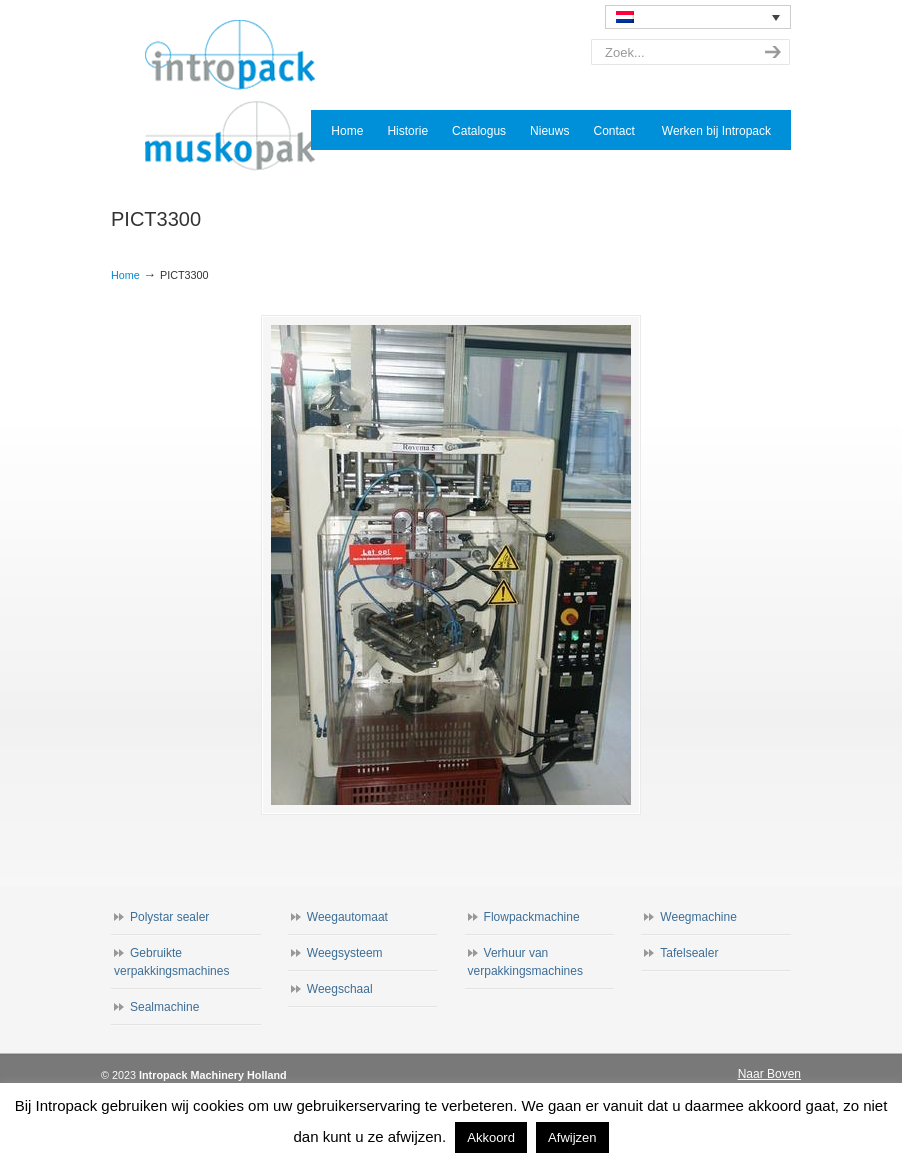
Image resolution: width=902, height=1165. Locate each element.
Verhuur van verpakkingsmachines (525, 962)
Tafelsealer (689, 953)
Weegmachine (698, 917)
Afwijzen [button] (572, 1137)
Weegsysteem (345, 953)
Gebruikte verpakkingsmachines (171, 962)
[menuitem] (698, 17)
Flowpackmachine (532, 917)
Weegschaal (340, 989)
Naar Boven (769, 1074)
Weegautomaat (347, 917)
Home (125, 275)
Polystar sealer (169, 917)
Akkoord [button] (491, 1137)
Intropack (239, 96)
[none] (698, 17)
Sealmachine (164, 1007)
